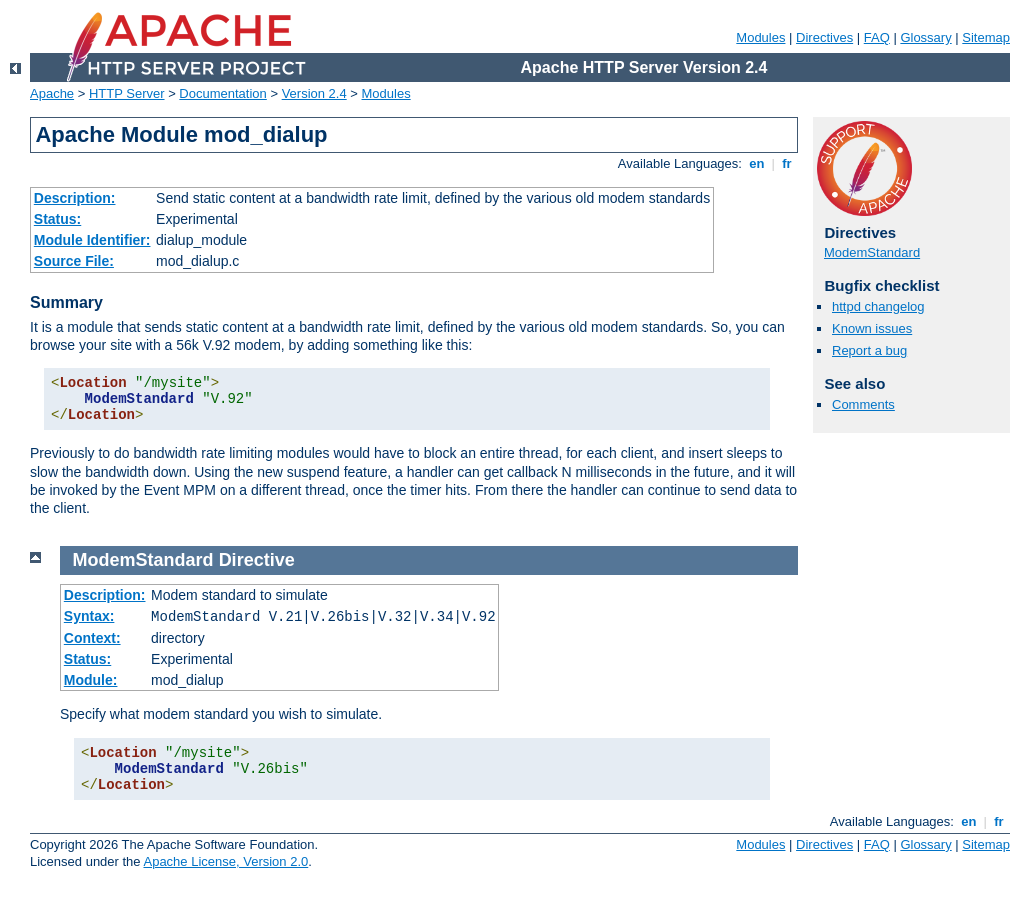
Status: (57, 219)
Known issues (872, 328)
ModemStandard (872, 252)
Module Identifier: (92, 240)
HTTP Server (127, 93)
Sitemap (986, 37)
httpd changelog (878, 306)
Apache (52, 93)
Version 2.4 (314, 93)
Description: (75, 198)
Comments (863, 404)
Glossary (925, 37)
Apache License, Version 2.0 (225, 861)
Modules (760, 37)
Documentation (222, 93)
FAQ (877, 37)
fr (787, 163)
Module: (91, 680)
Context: (92, 638)
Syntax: (89, 616)
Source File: (74, 261)
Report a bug (869, 350)
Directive (257, 560)
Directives (824, 37)
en (757, 163)
